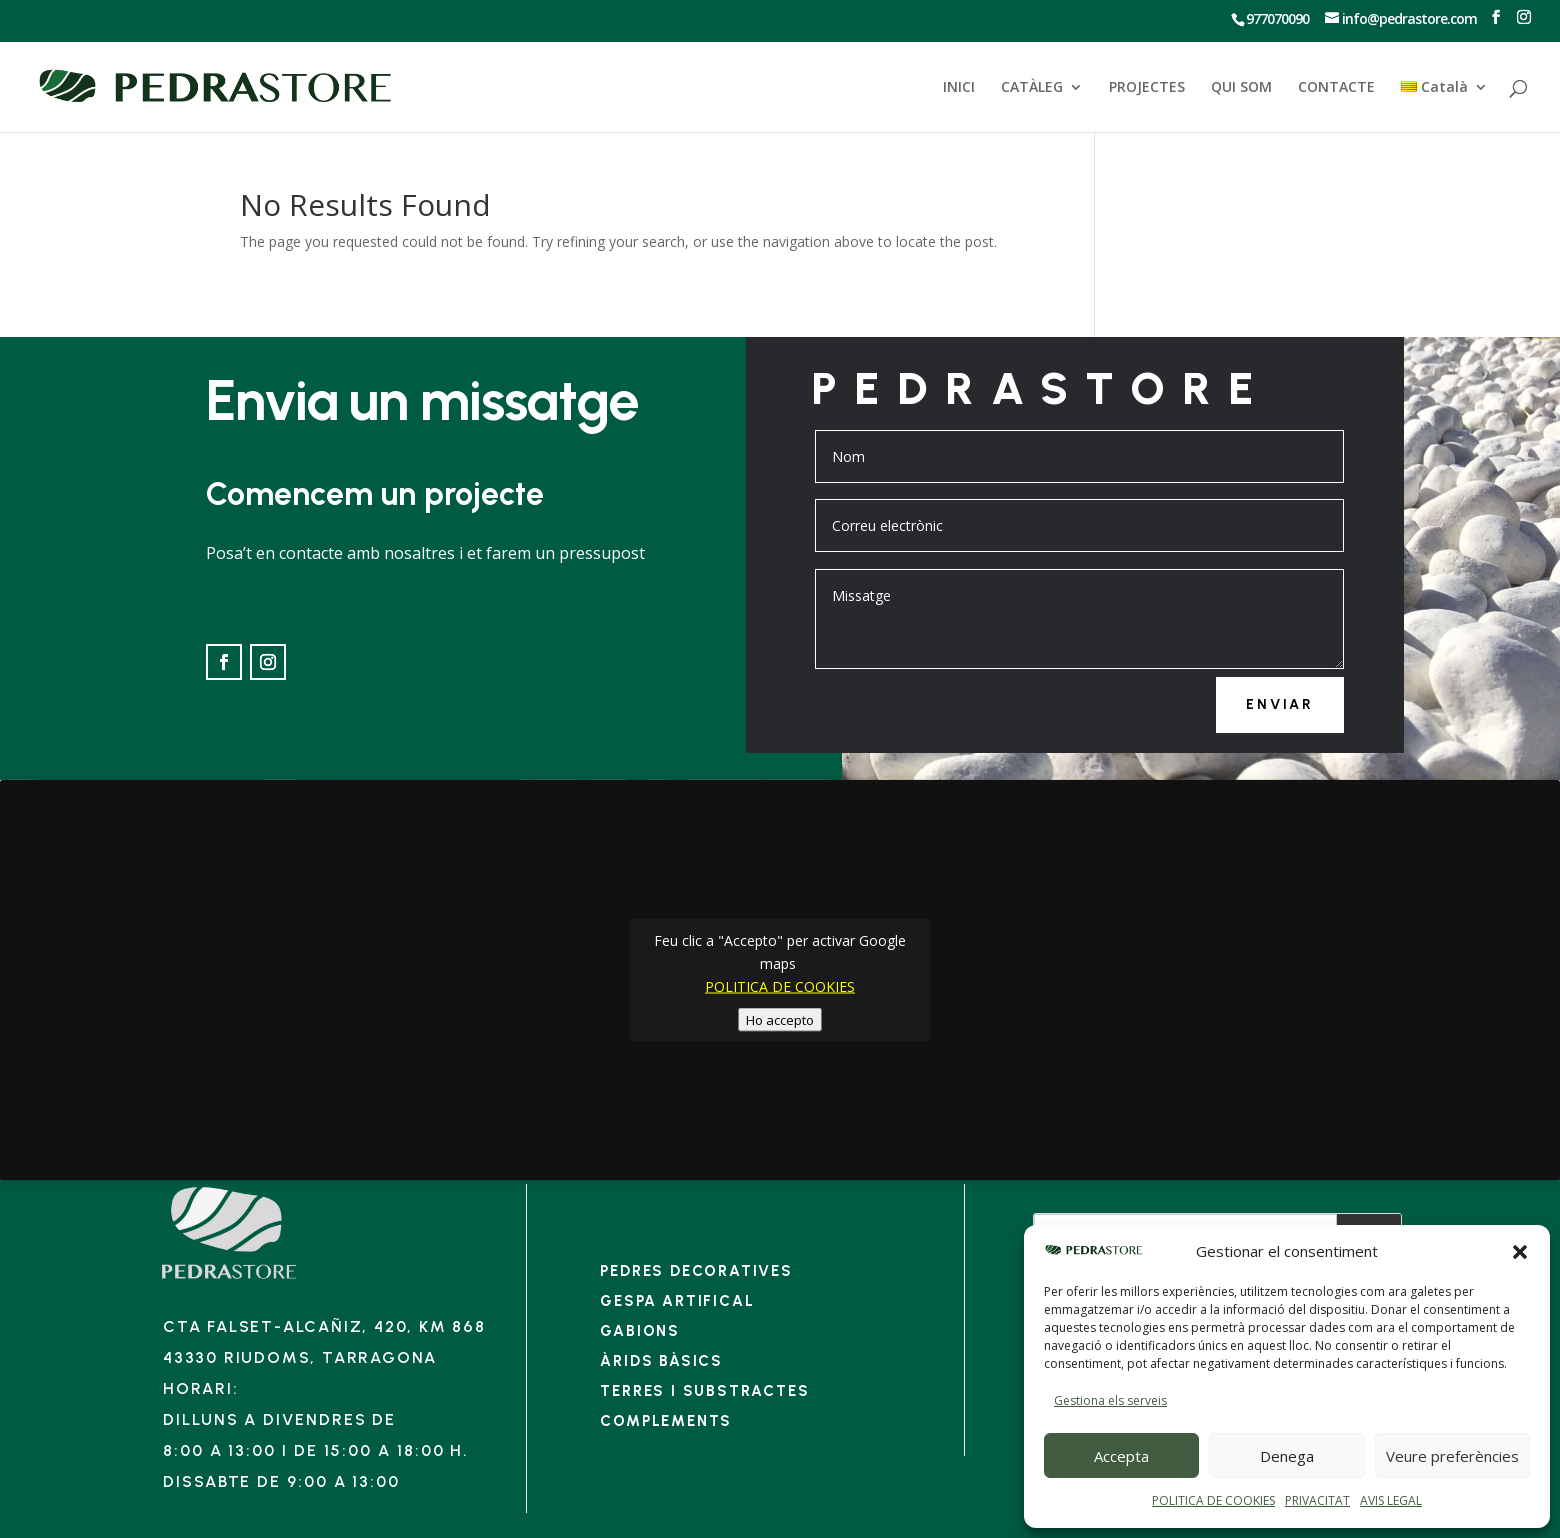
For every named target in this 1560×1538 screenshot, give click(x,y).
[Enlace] (229, 1278)
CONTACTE (1336, 88)
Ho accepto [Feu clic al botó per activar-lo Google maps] (780, 1019)
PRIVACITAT (1317, 1500)
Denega (1287, 1456)
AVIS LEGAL (1391, 1500)
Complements (666, 1421)
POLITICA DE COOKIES (1213, 1500)
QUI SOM (1241, 88)
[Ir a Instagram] (1523, 17)
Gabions (640, 1331)
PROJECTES (1147, 88)
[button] (1520, 1252)
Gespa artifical (677, 1301)
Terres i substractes (704, 1391)
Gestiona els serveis (1110, 1400)
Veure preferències (1452, 1456)
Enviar (1280, 704)
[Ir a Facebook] (1495, 17)
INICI (959, 88)
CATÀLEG (1032, 88)
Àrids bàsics (661, 1361)
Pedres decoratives (696, 1271)
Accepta (1121, 1456)
